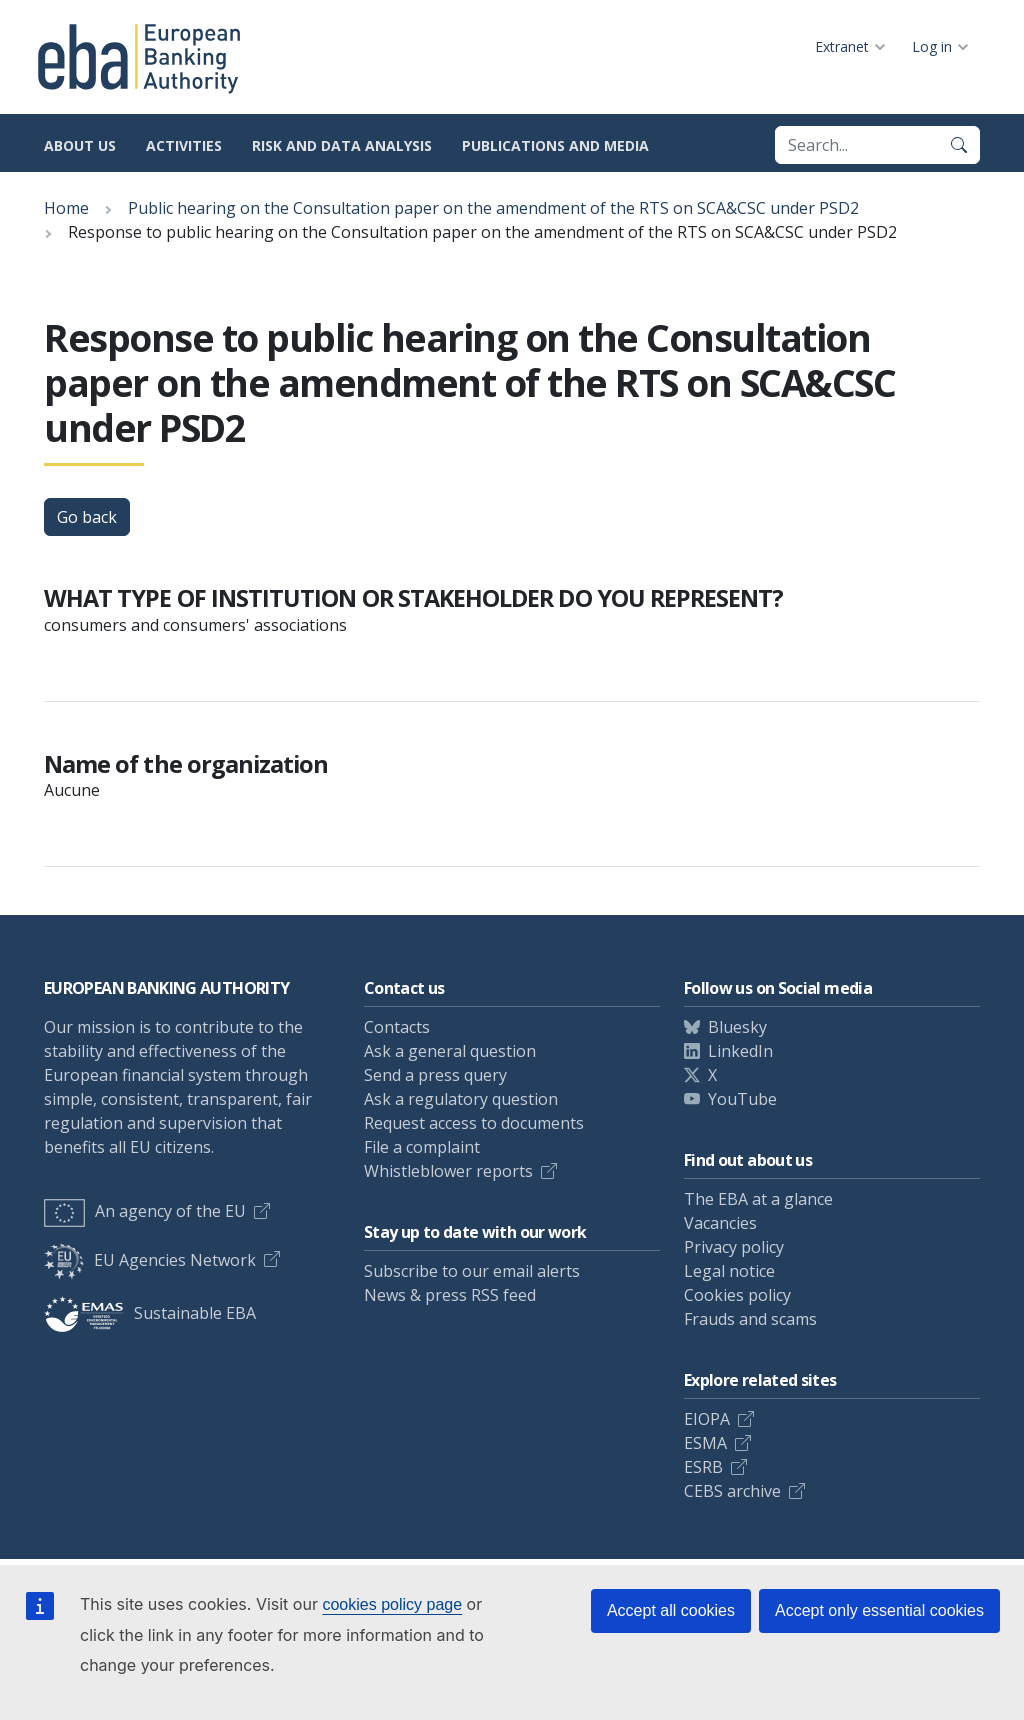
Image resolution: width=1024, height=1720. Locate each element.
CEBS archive (732, 1491)
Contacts (397, 1027)
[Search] (959, 145)
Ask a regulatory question (461, 1099)
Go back (87, 517)
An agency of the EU (145, 1211)
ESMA (705, 1443)
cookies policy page (392, 1604)
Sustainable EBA (150, 1313)
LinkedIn (740, 1051)
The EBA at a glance (758, 1199)
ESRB (703, 1467)
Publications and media (555, 145)
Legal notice (729, 1271)
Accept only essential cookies (879, 1610)
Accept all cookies (671, 1610)
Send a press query (435, 1075)
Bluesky (737, 1027)
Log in (932, 46)
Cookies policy (737, 1295)
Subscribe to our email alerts (472, 1271)
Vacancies (720, 1223)
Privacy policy (734, 1247)
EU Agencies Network (150, 1260)
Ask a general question (450, 1051)
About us (80, 145)
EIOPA (707, 1419)
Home (66, 208)
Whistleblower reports (448, 1171)
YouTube (742, 1099)
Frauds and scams (750, 1319)
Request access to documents (474, 1123)
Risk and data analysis (342, 145)
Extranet (842, 46)
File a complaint (422, 1147)
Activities (184, 145)
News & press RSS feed (450, 1295)
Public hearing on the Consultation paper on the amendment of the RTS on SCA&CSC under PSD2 (493, 208)
